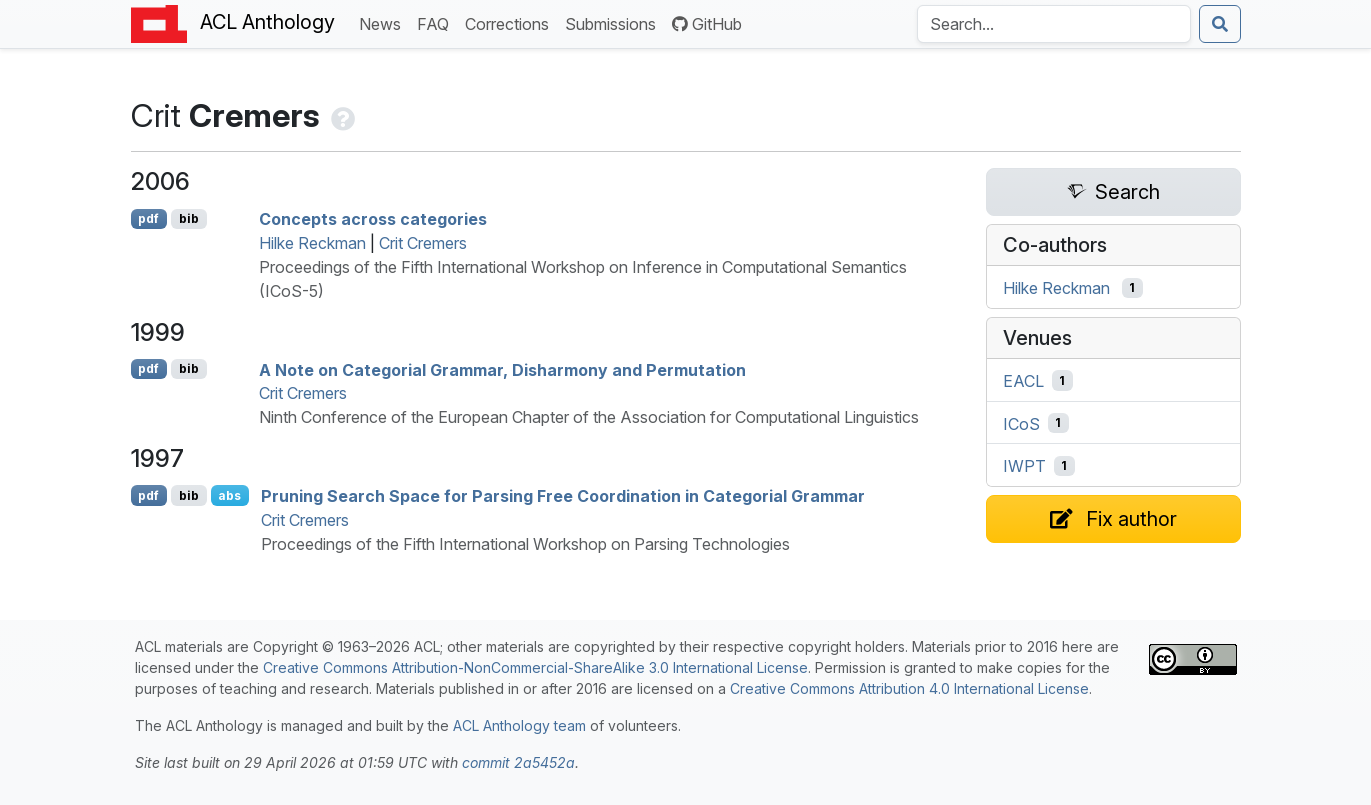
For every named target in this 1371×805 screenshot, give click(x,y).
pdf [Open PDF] (148, 218)
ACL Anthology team (519, 725)
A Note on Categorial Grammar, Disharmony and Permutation (502, 369)
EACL (1023, 381)
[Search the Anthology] (1054, 24)
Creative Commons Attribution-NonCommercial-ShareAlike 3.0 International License (535, 667)
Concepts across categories (373, 219)
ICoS (1021, 423)
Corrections (511, 22)
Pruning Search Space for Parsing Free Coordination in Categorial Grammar (563, 496)
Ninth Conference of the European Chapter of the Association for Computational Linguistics (589, 417)
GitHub (707, 24)
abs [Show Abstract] (229, 495)
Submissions (614, 22)
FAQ (437, 22)
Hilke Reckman (312, 243)
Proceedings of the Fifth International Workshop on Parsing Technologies (525, 544)
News (384, 22)
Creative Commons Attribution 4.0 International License (909, 688)
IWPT (1024, 466)
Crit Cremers (423, 243)
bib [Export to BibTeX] (189, 218)
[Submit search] (1220, 24)
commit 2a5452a (518, 762)
